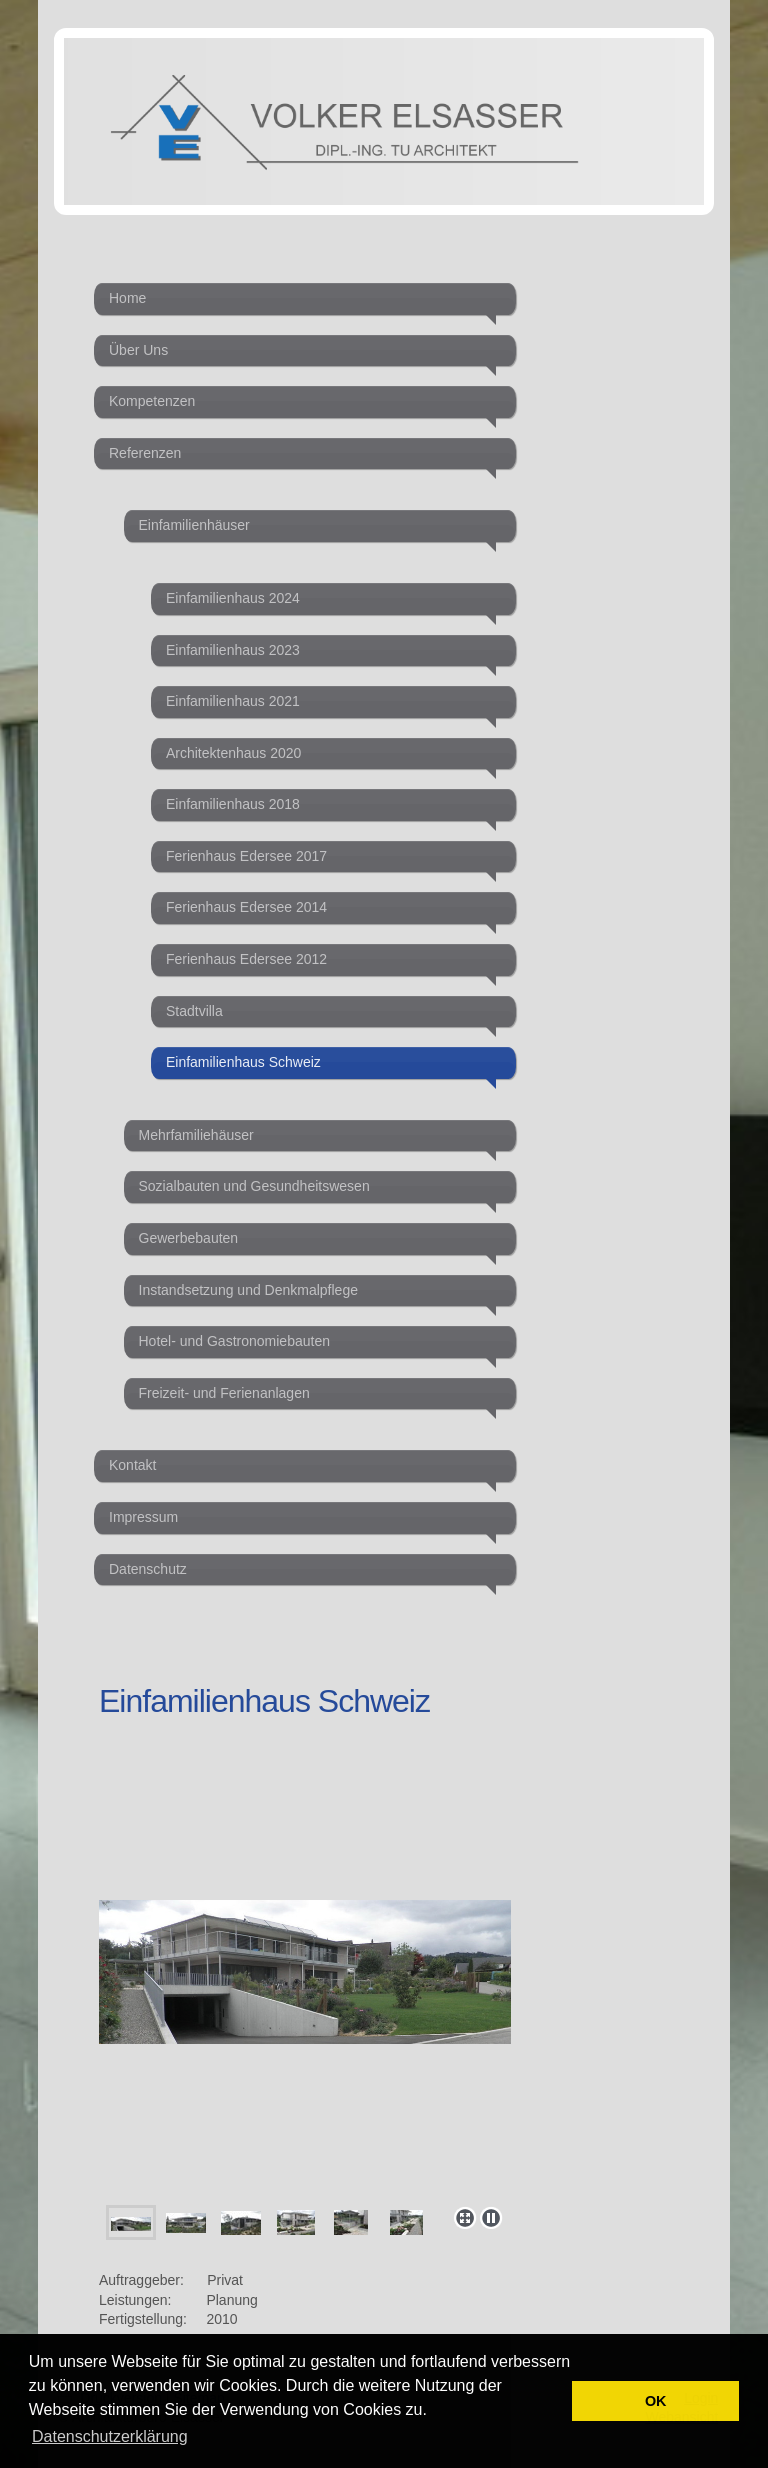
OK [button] (656, 2401)
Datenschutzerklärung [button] (110, 2436)
